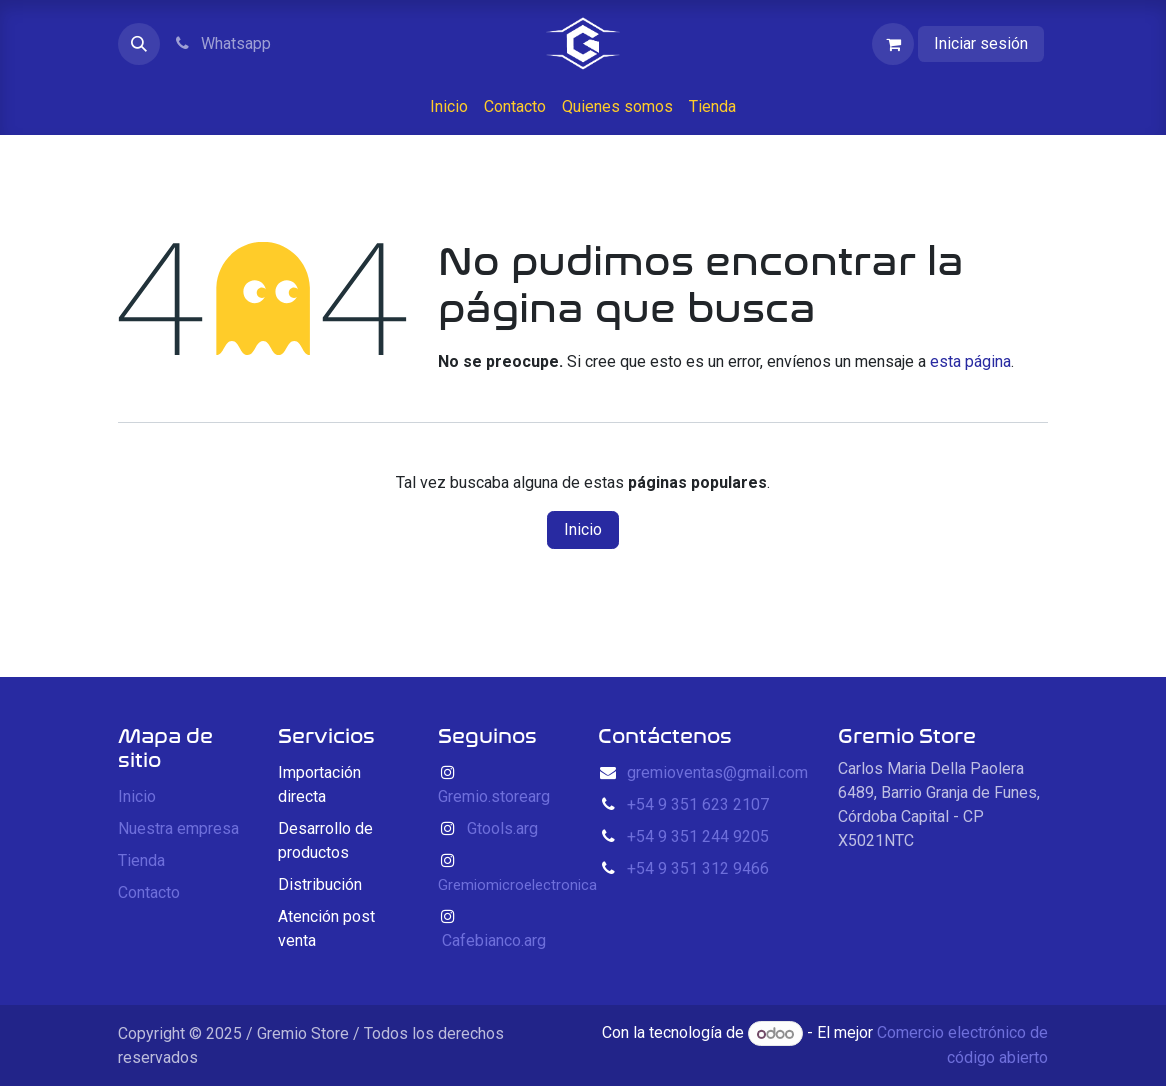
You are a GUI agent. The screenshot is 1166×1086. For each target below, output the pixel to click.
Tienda (141, 860)
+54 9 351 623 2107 (698, 804)
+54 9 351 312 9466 (698, 868)
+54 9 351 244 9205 (698, 836)
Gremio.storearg (494, 796)
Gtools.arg (502, 828)
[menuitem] (449, 107)
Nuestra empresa (178, 828)
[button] (139, 44)
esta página (970, 361)
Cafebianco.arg (494, 940)
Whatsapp (221, 43)
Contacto (149, 892)
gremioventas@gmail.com (717, 772)
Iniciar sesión (981, 43)
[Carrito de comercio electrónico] (893, 44)
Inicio (583, 529)
